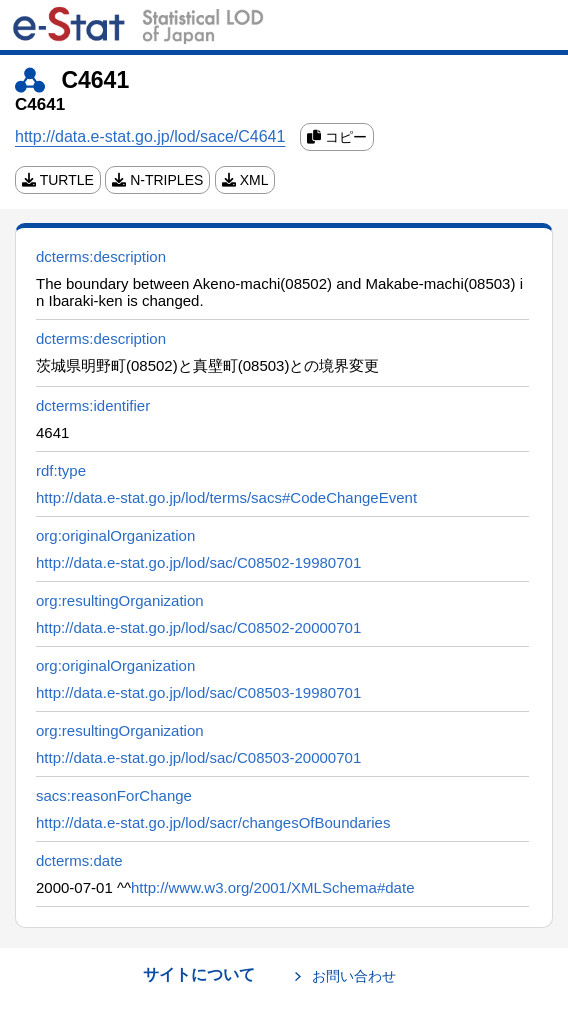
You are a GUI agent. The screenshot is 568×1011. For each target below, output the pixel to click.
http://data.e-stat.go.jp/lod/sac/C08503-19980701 (198, 692)
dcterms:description (101, 256)
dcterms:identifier (93, 405)
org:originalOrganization (115, 535)
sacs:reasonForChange (114, 795)
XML (245, 180)
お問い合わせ (354, 976)
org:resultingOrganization (120, 600)
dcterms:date (79, 860)
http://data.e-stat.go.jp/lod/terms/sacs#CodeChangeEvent (226, 497)
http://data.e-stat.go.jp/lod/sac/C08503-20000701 (198, 757)
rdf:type (61, 470)
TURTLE (58, 180)
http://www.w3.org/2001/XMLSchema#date (273, 887)
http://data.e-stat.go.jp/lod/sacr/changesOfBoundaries (213, 822)
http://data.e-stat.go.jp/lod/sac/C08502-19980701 (198, 562)
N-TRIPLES (157, 180)
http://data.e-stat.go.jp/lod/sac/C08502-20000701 (198, 627)
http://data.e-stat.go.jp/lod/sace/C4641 (150, 136)
